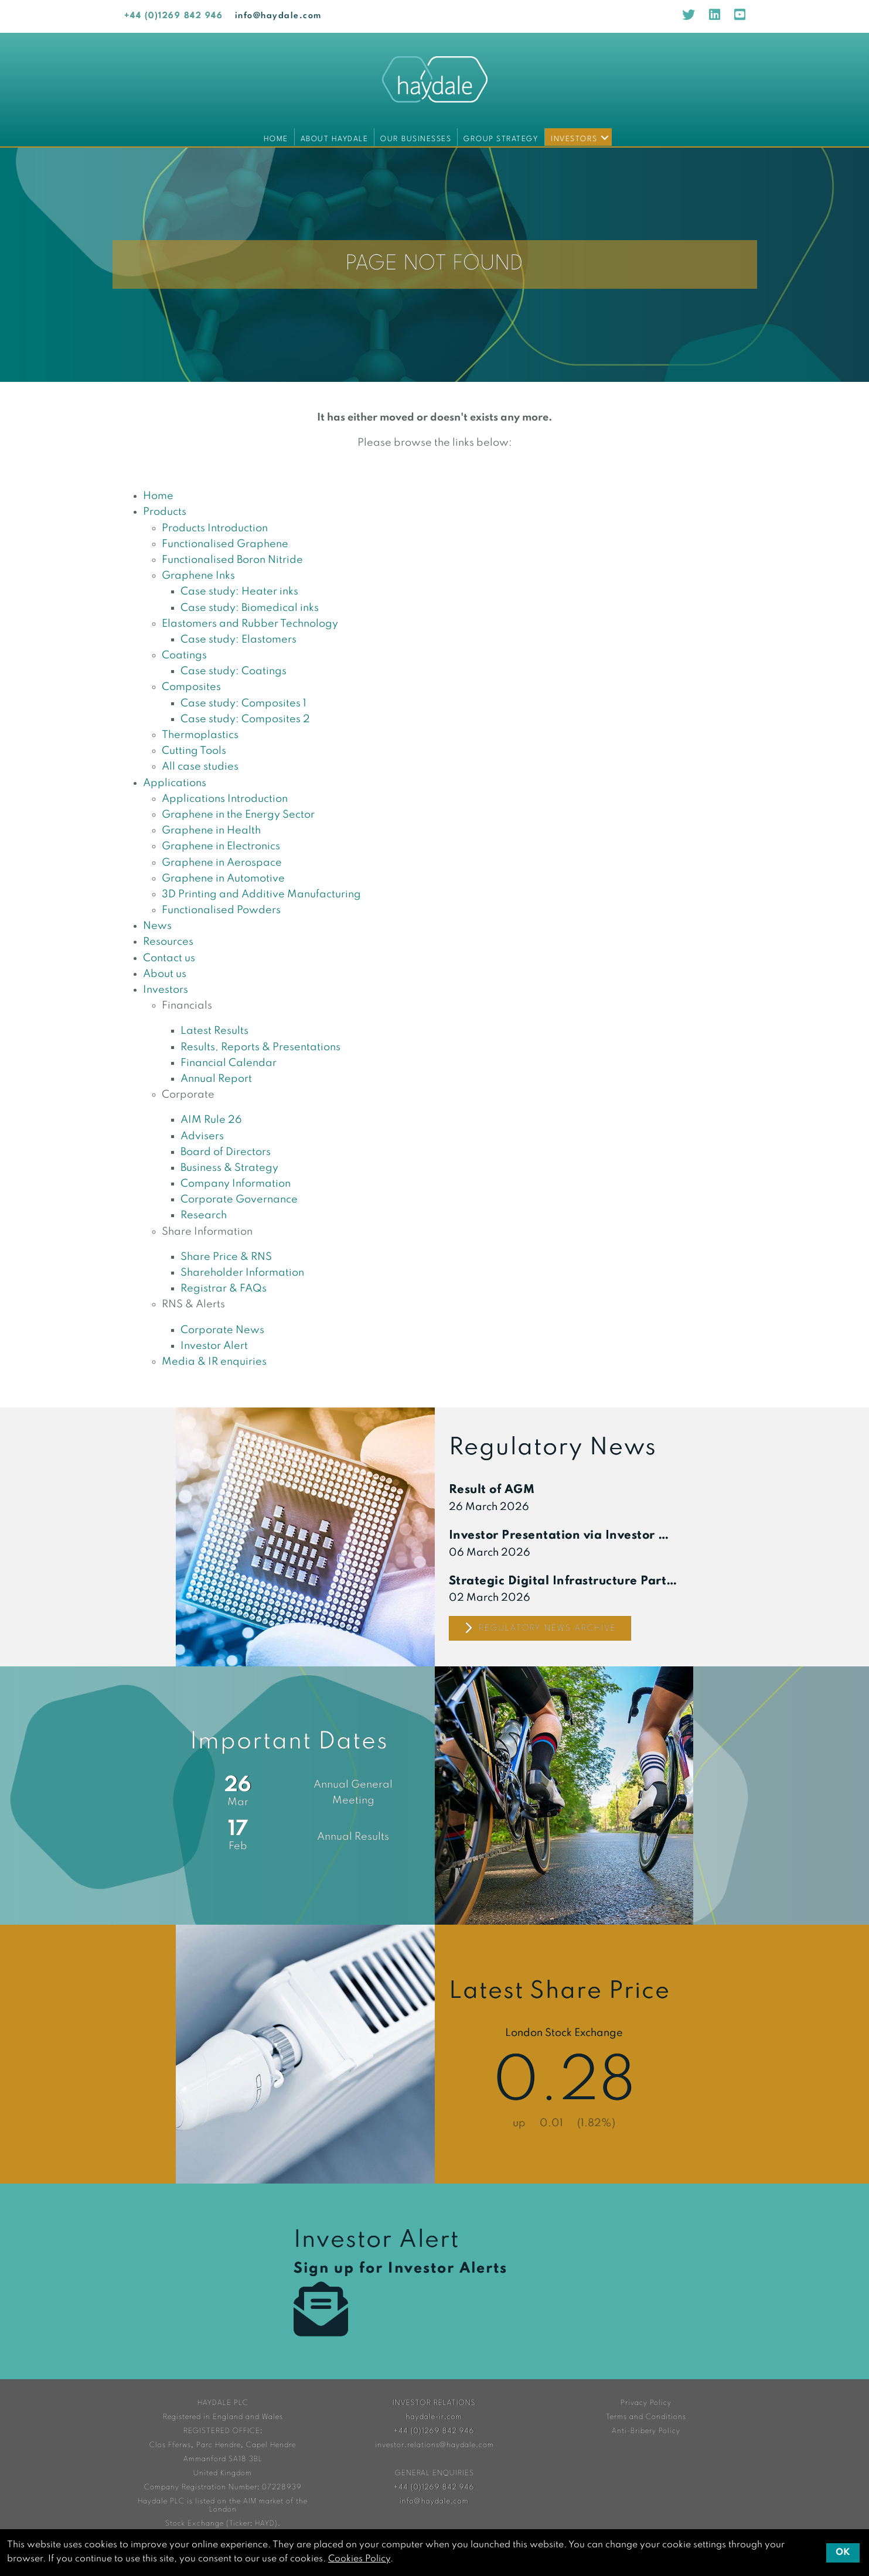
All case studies (200, 766)
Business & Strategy (229, 1168)
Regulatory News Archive (540, 1629)
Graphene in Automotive (223, 878)
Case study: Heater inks (239, 591)
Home (276, 139)
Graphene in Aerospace (222, 862)
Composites (191, 687)
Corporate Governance (239, 1199)
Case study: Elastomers (238, 639)
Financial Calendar (228, 1063)
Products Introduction (215, 528)
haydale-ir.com (434, 2417)
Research (203, 1215)
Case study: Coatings (233, 671)
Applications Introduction (225, 799)
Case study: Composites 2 (245, 719)
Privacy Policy (646, 2403)
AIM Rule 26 (211, 1120)
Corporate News (222, 1330)
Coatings (184, 655)
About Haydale (335, 139)
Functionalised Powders (221, 910)
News (157, 926)
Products (164, 512)
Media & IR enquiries (214, 1362)
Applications (174, 783)
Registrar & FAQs (223, 1288)
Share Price (564, 2054)
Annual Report (216, 1079)
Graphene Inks (198, 575)
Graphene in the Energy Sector (238, 814)
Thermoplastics (200, 735)
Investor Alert (214, 1346)
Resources (168, 942)
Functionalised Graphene (225, 544)
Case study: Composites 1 (243, 703)
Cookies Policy (359, 2559)
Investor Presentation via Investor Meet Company (564, 1536)
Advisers (202, 1136)
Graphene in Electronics (221, 846)
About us (164, 974)
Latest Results (214, 1031)
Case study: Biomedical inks (249, 608)
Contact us (169, 958)
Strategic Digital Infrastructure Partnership (564, 1581)
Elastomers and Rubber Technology (250, 624)
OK (843, 2552)
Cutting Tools (194, 751)
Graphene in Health (211, 830)
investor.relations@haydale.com (434, 2445)
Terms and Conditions (646, 2417)
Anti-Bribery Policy (646, 2431)
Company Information (235, 1183)
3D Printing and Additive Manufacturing (261, 894)
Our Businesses (415, 139)
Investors (574, 139)
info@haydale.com (278, 16)
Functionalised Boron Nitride (232, 560)
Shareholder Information (242, 1272)
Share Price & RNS (226, 1257)
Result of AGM (492, 1490)
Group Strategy (501, 139)
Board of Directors (225, 1152)
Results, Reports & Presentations (260, 1047)
